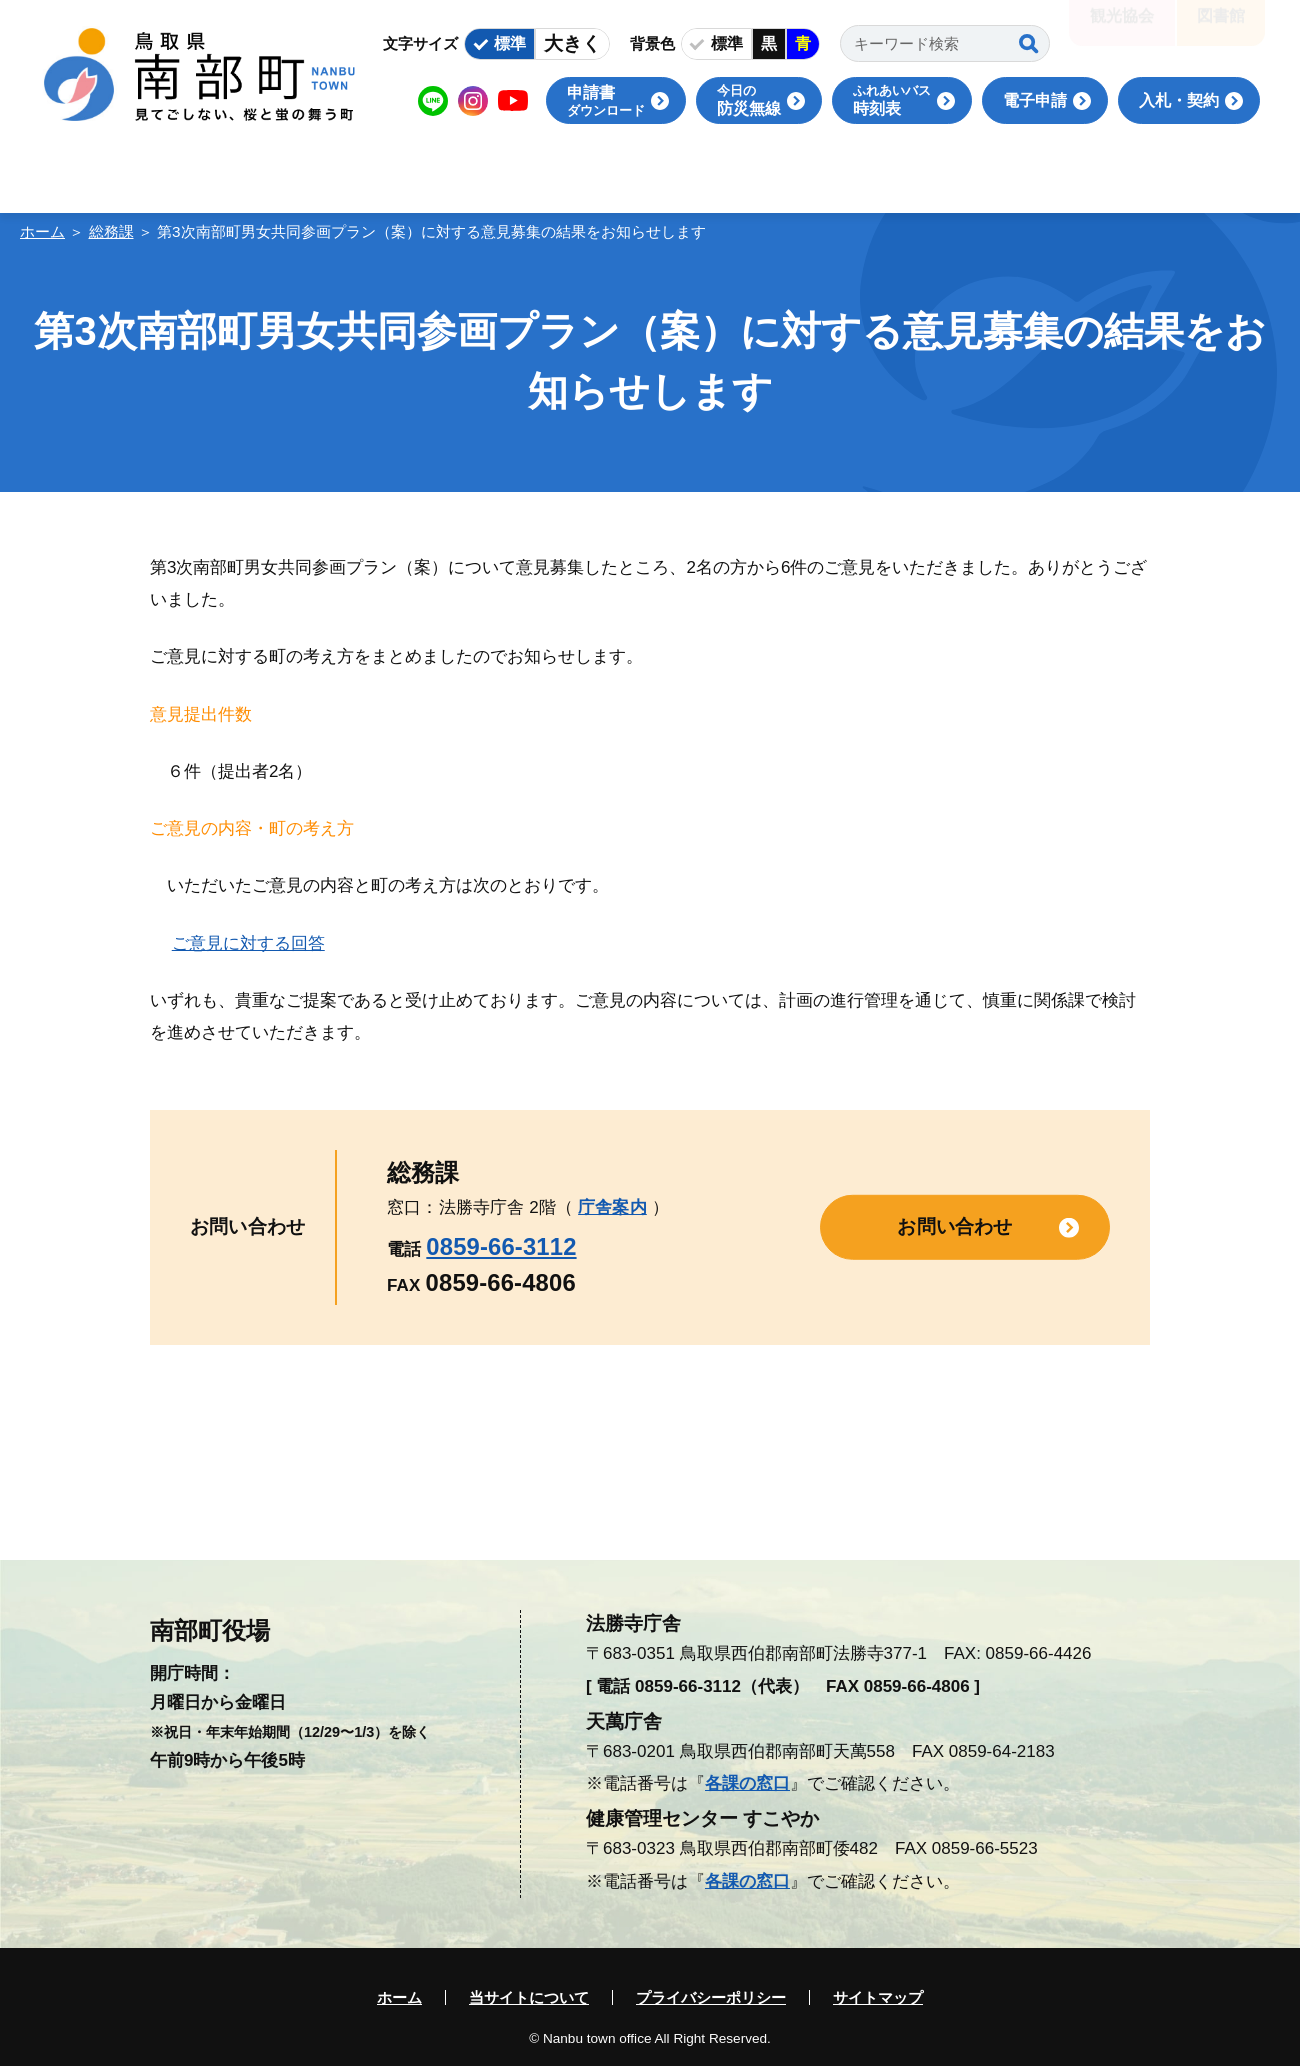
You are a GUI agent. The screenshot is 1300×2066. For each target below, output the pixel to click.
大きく (572, 43)
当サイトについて (529, 1997)
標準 (510, 43)
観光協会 (1122, 29)
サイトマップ (878, 1997)
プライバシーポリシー (711, 1997)
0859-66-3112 (501, 1246)
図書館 (1221, 29)
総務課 (111, 231)
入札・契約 (1179, 100)
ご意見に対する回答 (248, 943)
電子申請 (1035, 100)
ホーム (42, 231)
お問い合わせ (954, 1226)
